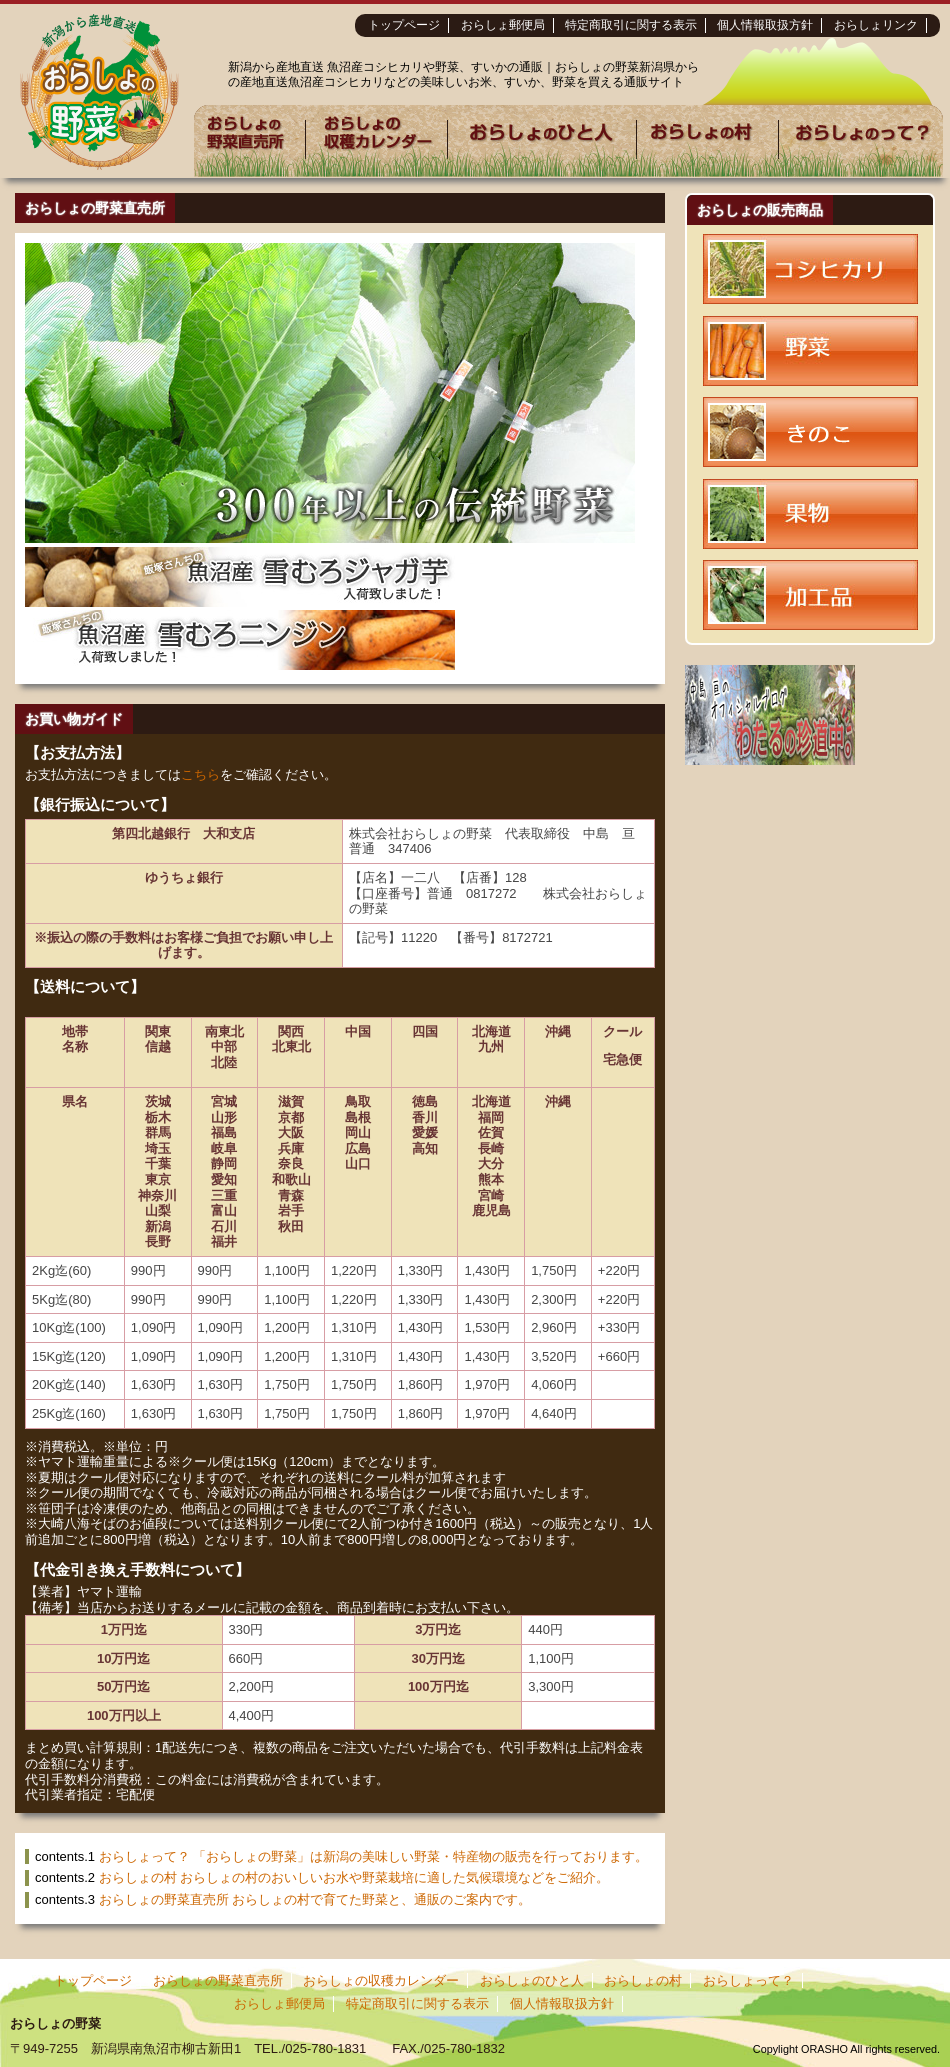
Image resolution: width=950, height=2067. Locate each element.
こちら (200, 774)
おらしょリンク (876, 25)
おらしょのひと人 (532, 1980)
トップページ (404, 25)
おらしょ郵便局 (503, 25)
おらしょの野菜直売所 (218, 1980)
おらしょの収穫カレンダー (381, 1980)
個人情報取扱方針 (765, 25)
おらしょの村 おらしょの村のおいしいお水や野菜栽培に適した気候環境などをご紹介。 (354, 1877)
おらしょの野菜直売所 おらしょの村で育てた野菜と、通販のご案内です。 (315, 1899)
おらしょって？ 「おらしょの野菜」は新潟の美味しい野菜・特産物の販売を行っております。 (374, 1856)
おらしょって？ (748, 1980)
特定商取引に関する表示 (631, 25)
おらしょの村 (643, 1980)
